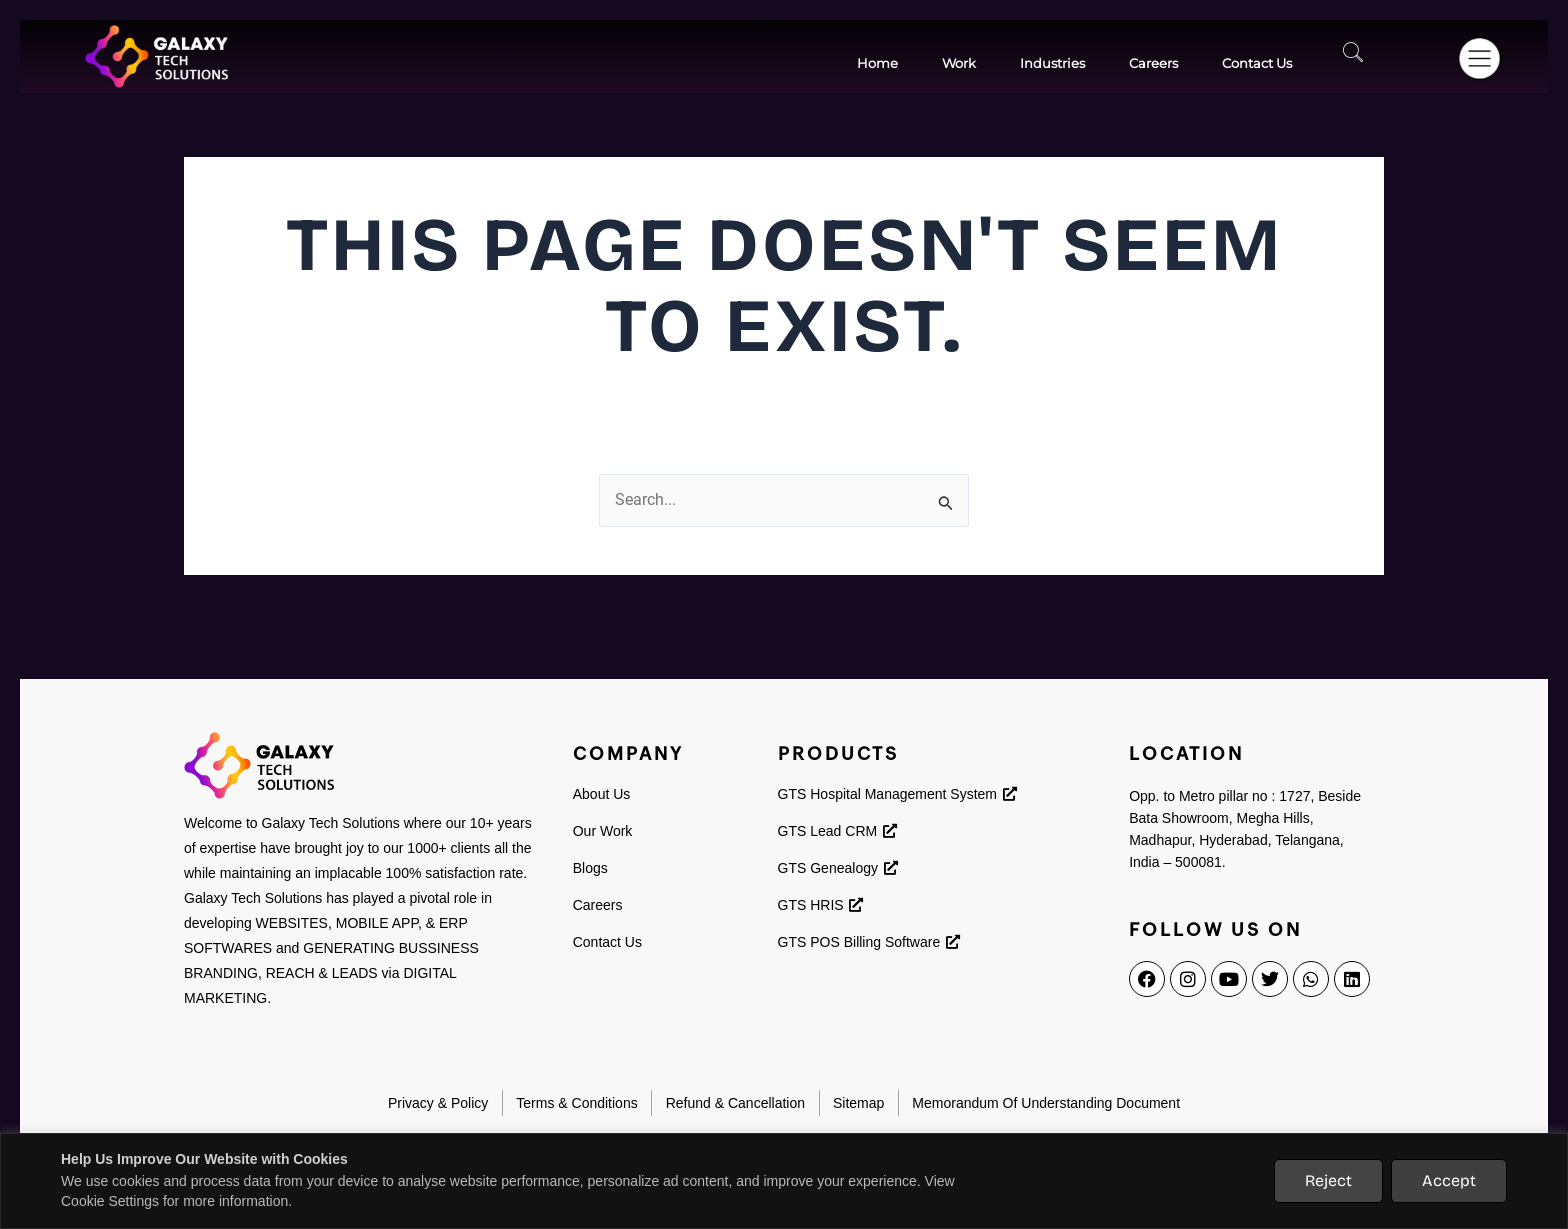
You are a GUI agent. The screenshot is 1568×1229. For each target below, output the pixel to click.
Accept (1449, 1180)
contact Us (1257, 63)
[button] (1475, 53)
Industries (1052, 63)
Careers (1153, 63)
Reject (1328, 1180)
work (959, 63)
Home (877, 63)
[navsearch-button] (1358, 57)
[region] (784, 1181)
